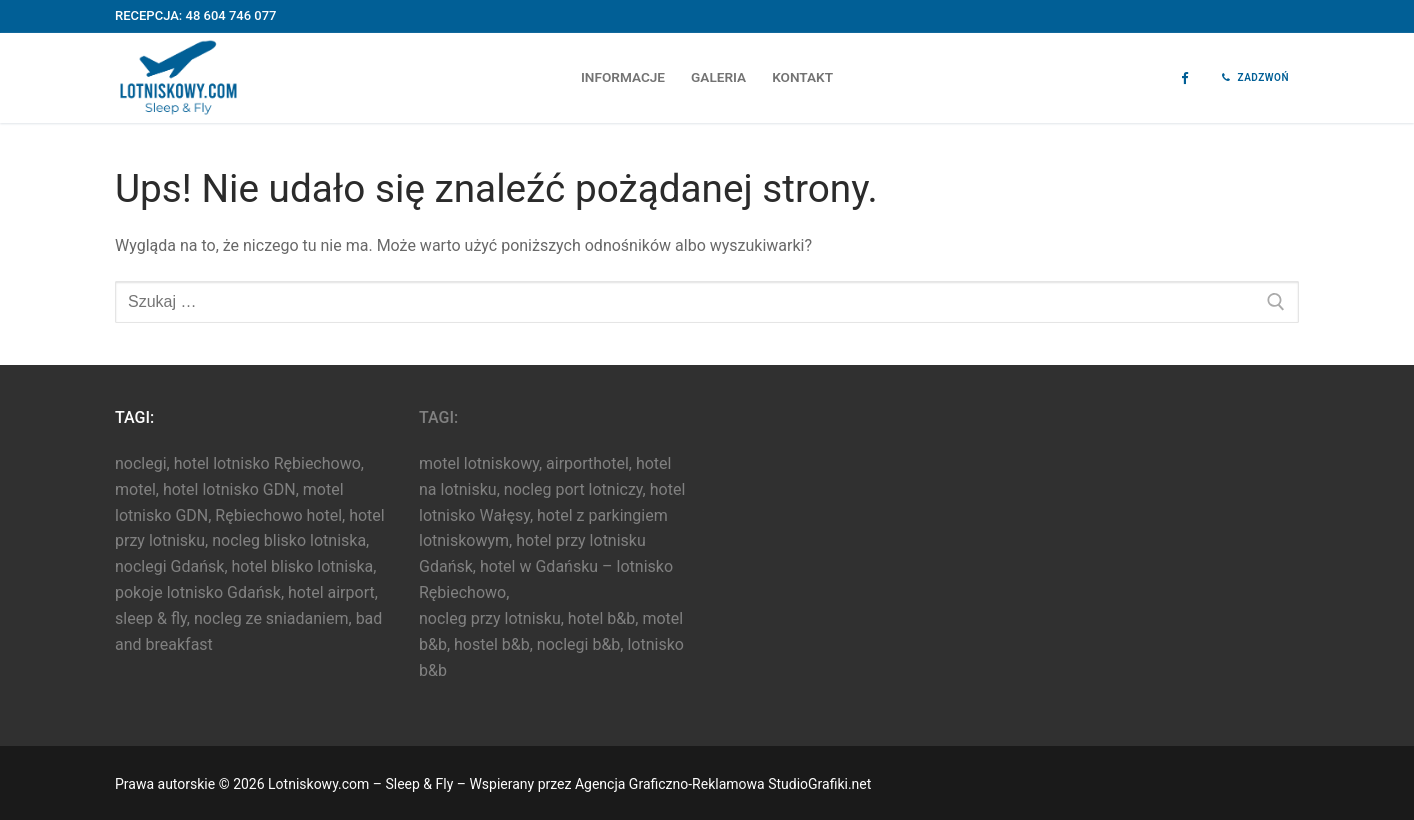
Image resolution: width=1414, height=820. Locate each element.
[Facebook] (1184, 78)
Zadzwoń (1255, 77)
